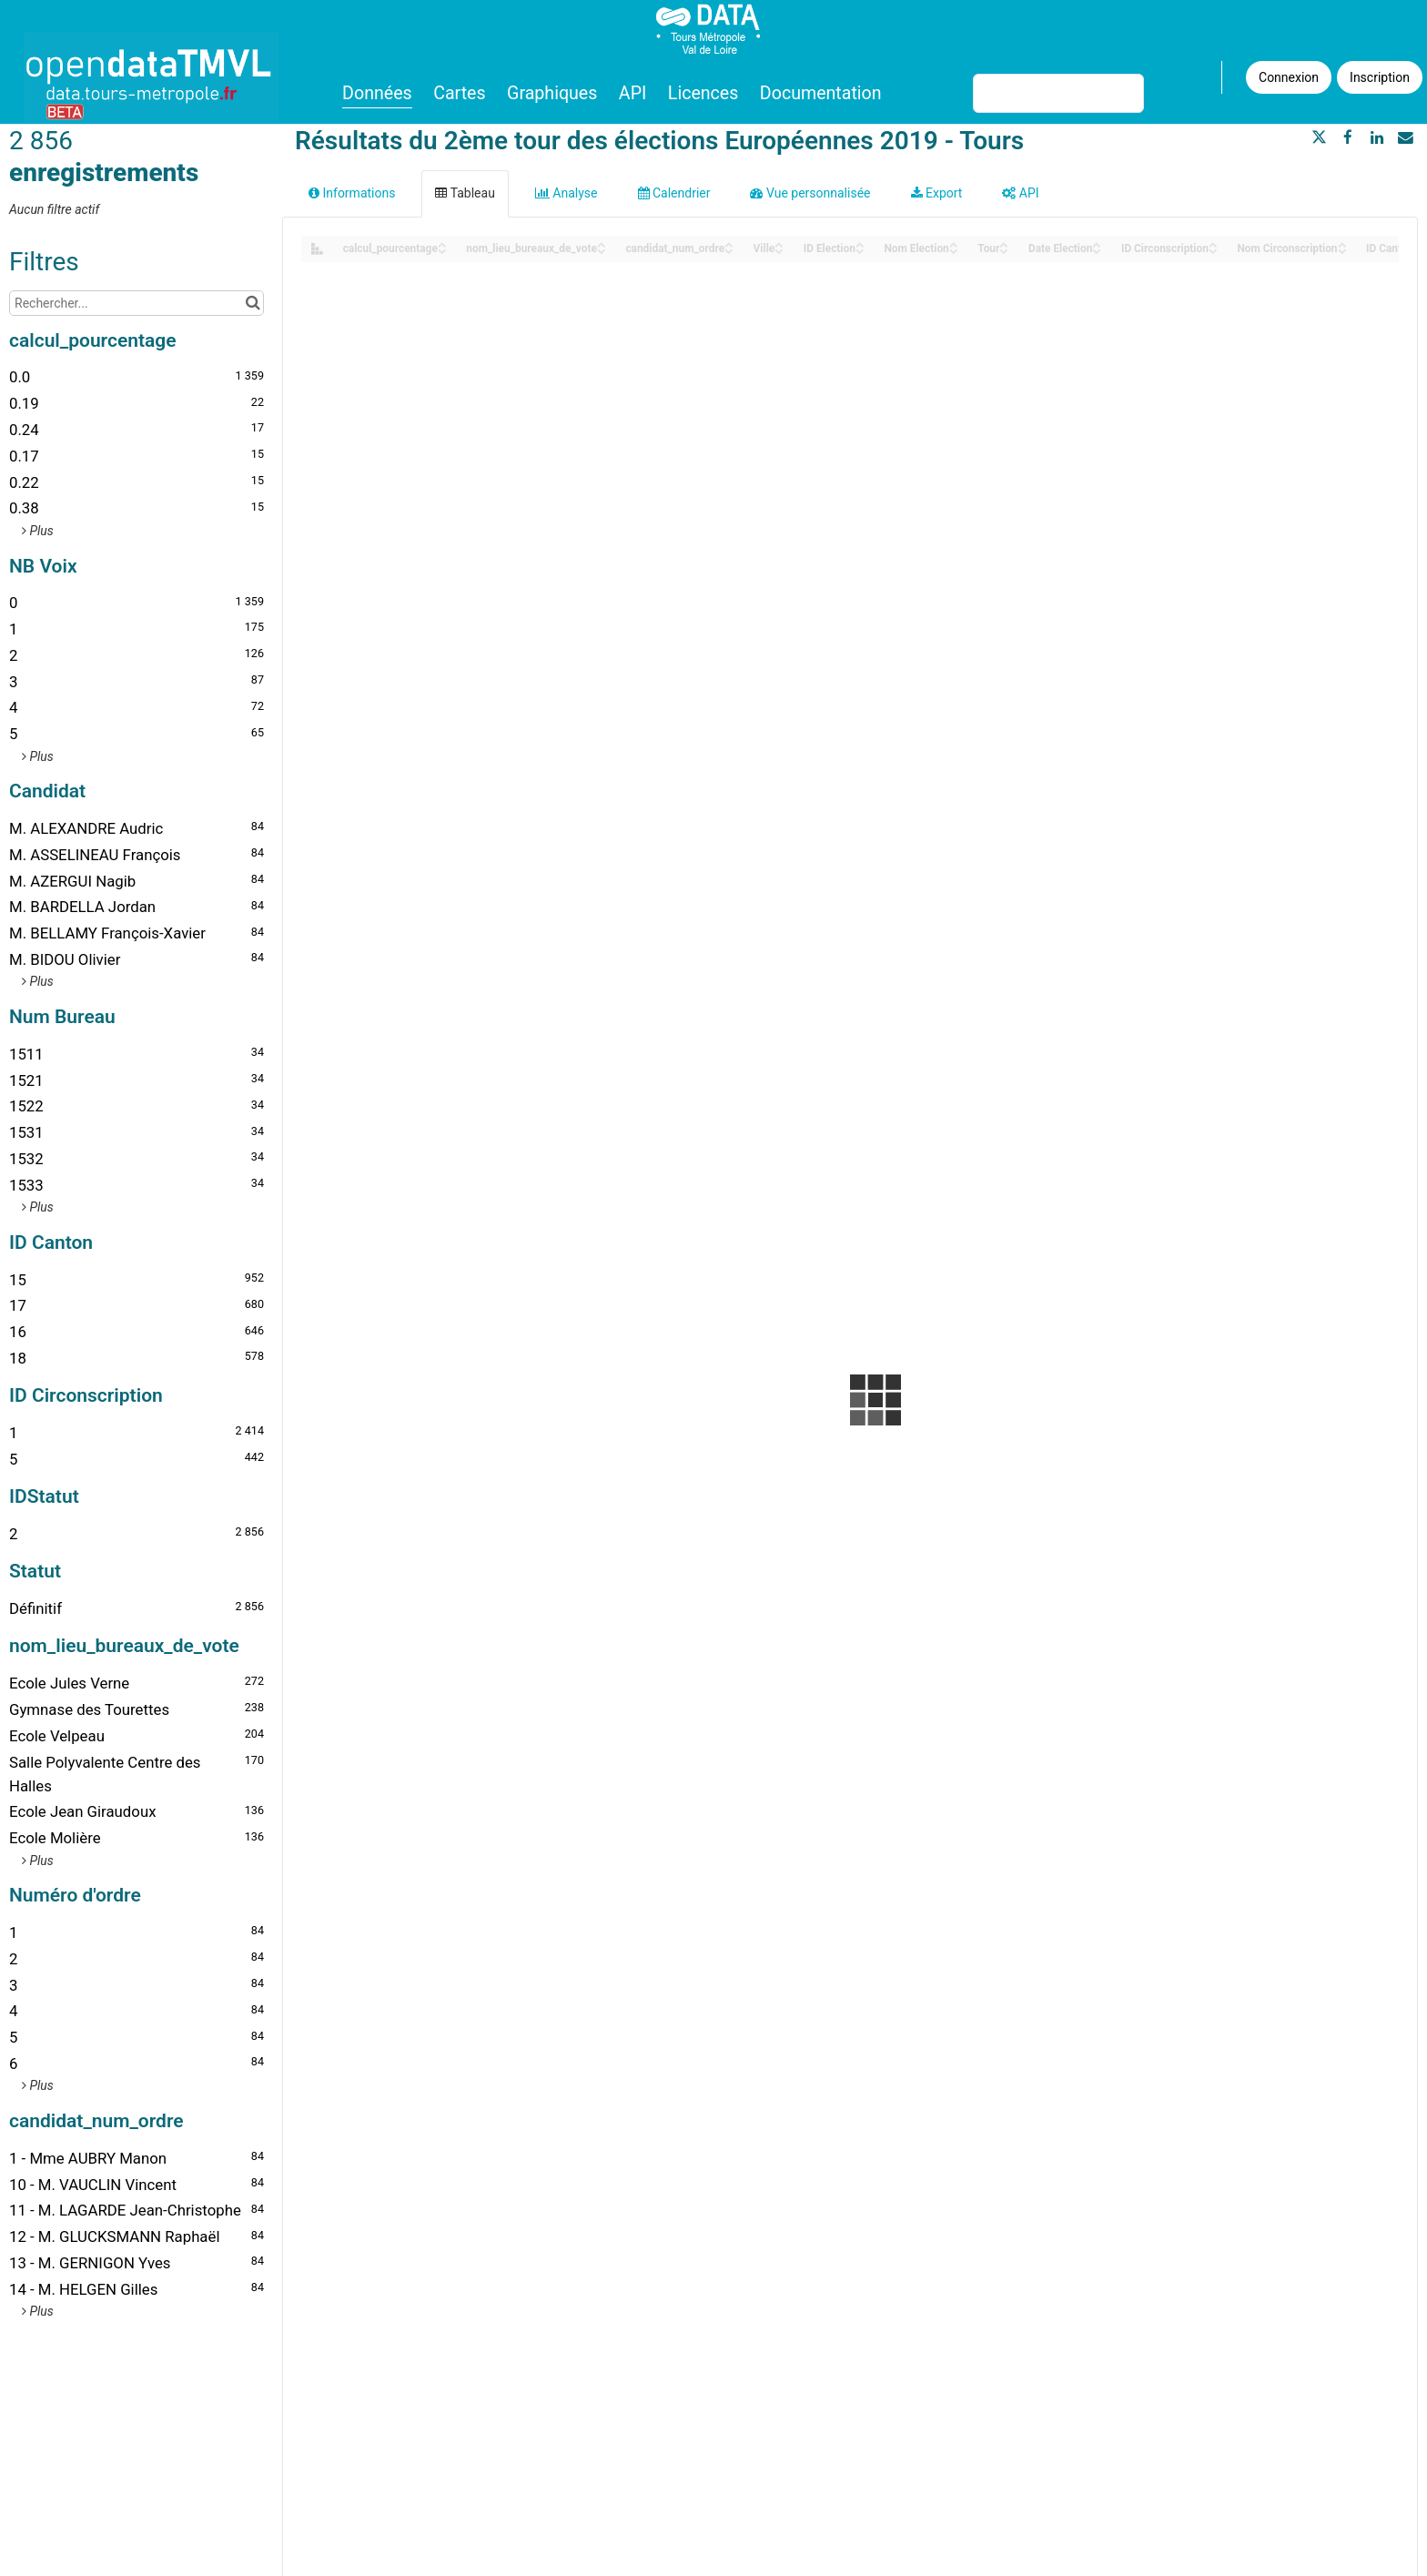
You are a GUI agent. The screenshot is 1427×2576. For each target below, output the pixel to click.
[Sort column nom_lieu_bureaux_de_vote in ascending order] (601, 243)
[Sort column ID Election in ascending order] (860, 243)
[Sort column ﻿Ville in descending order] (779, 250)
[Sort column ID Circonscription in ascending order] (1213, 243)
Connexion (1289, 77)
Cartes (459, 93)
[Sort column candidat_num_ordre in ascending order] (729, 243)
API (632, 93)
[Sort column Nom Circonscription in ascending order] (1342, 243)
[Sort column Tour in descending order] (1003, 250)
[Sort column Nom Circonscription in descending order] (1342, 250)
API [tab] (1020, 193)
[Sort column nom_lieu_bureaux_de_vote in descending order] (601, 250)
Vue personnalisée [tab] (810, 193)
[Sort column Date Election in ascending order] (1096, 243)
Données (377, 93)
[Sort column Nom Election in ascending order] (953, 243)
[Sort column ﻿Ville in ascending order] (779, 243)
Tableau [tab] (464, 193)
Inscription (1380, 77)
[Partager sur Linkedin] (1377, 137)
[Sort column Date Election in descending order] (1096, 250)
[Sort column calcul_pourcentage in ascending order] (442, 243)
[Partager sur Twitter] (1319, 137)
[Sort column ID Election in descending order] (860, 250)
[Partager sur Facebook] (1348, 137)
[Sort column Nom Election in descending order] (953, 250)
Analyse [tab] (566, 193)
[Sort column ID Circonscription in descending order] (1213, 250)
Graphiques (552, 93)
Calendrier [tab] (674, 193)
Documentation (821, 93)
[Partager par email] (1405, 137)
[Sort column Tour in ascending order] (1003, 243)
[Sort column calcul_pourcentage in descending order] (442, 250)
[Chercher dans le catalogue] (252, 303)
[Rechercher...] (136, 303)
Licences (703, 93)
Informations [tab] (352, 193)
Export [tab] (937, 193)
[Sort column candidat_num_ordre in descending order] (729, 250)
